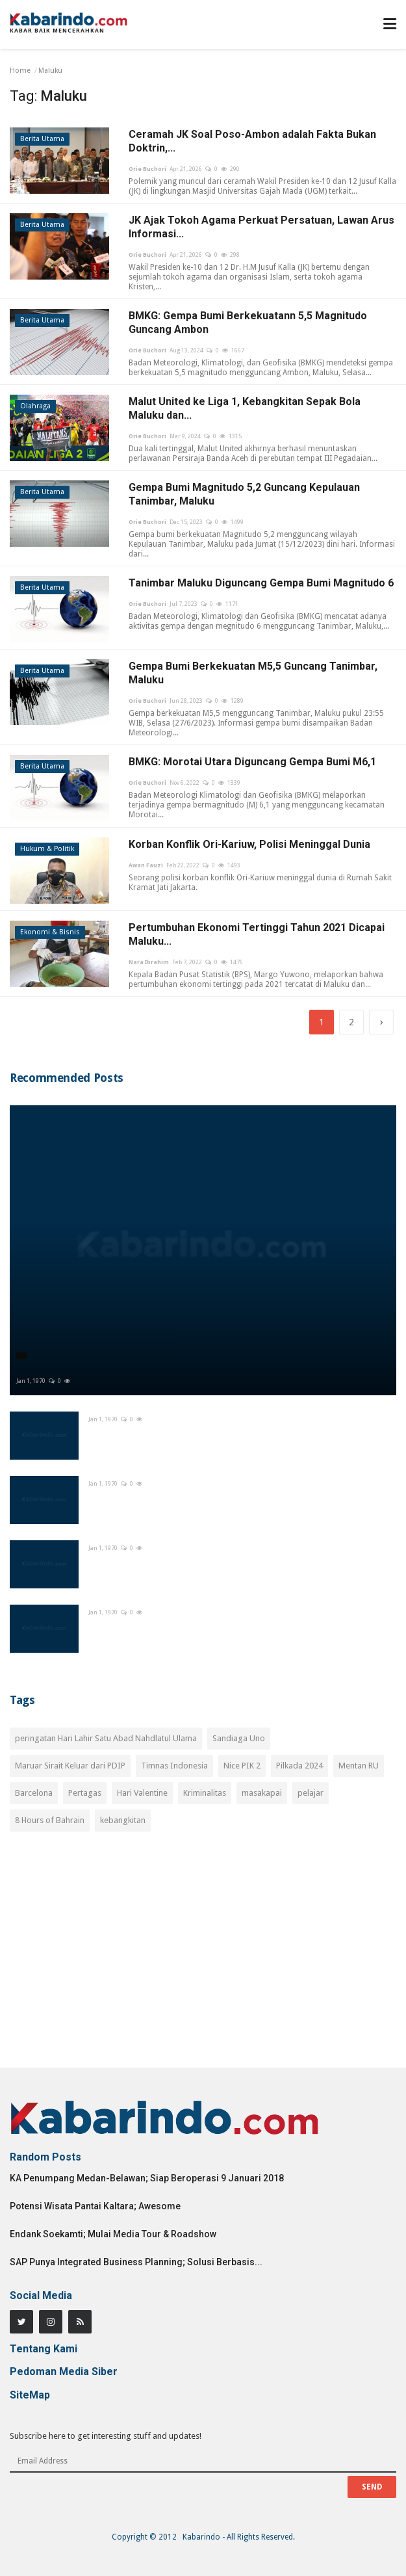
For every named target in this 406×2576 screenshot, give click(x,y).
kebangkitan (123, 1820)
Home (20, 70)
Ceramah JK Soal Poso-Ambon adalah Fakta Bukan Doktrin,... (252, 141)
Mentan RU (358, 1765)
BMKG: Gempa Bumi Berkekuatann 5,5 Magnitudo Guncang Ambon (248, 322)
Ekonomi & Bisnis (50, 932)
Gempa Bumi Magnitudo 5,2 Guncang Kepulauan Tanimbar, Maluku (244, 494)
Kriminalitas (204, 1793)
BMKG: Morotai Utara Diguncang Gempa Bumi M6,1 (252, 762)
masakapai (262, 1793)
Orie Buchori (147, 169)
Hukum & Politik (47, 849)
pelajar (311, 1793)
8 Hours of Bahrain (49, 1820)
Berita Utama (42, 139)
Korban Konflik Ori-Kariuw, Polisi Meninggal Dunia (249, 844)
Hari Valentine (142, 1793)
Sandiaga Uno (238, 1738)
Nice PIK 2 (241, 1765)
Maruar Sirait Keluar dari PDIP (70, 1765)
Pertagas (84, 1793)
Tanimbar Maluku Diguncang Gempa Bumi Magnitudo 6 (261, 583)
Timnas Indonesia (174, 1765)
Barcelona (34, 1793)
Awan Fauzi (146, 865)
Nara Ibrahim (149, 962)
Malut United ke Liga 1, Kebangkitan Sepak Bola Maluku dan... (245, 408)
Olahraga (35, 406)
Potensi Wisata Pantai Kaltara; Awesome (95, 2206)
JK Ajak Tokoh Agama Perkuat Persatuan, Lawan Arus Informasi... (261, 227)
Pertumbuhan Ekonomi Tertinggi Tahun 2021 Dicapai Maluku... (257, 934)
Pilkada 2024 (299, 1765)
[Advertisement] (203, 1957)
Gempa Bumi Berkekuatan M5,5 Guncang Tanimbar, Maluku (253, 673)
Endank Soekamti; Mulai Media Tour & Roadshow (113, 2234)
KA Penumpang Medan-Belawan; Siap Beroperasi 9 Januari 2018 (147, 2178)
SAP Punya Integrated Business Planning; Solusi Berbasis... (136, 2262)
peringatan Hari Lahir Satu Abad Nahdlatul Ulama (106, 1738)
